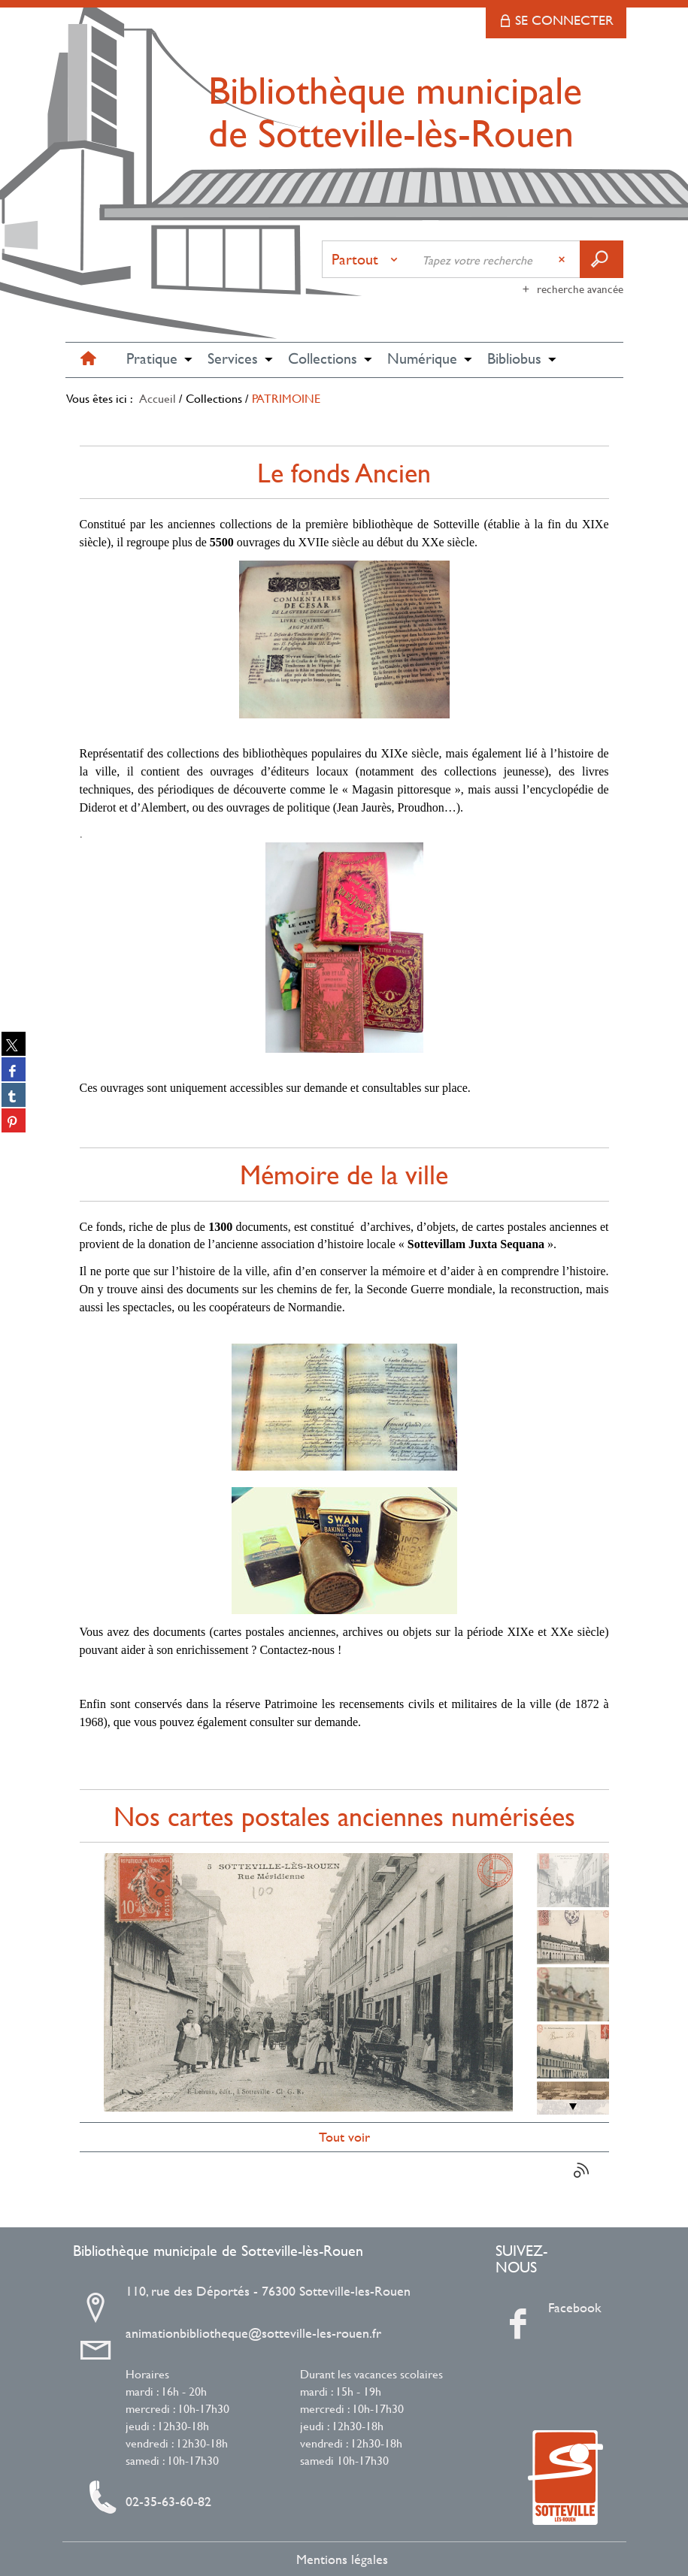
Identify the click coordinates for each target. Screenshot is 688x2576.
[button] (151, 360)
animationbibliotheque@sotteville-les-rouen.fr (253, 2333)
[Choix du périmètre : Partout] (368, 259)
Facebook (553, 2307)
